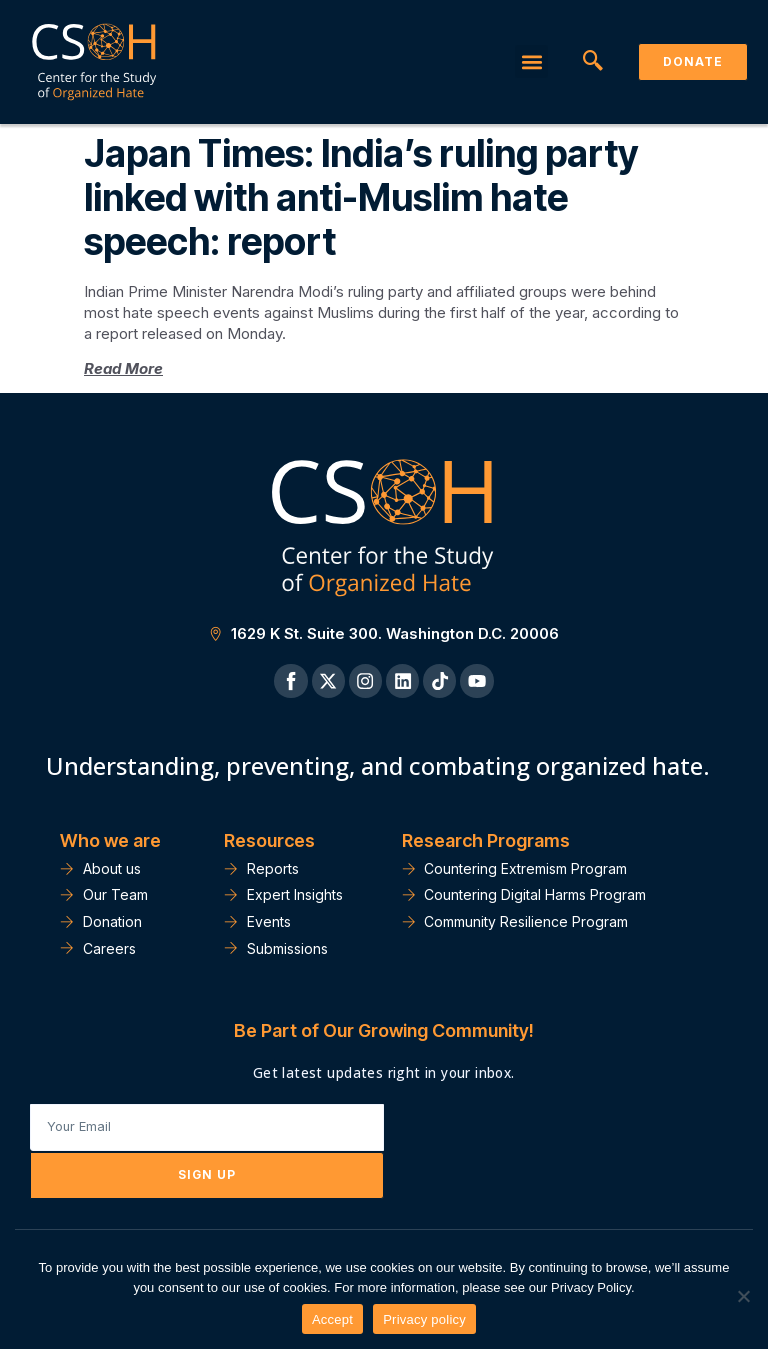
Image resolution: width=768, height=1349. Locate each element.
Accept (332, 1319)
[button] (531, 61)
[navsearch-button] (593, 62)
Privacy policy (424, 1319)
